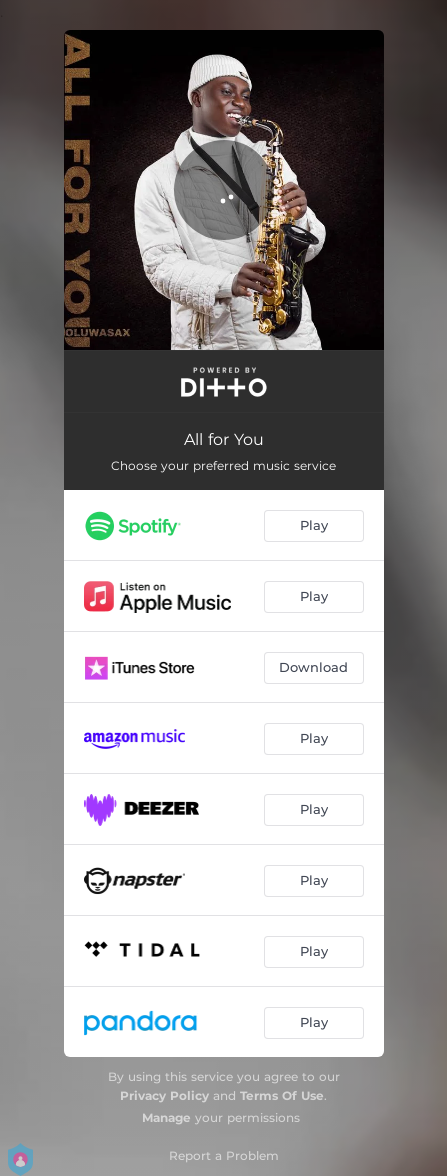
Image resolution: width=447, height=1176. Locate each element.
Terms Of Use (282, 1095)
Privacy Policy (164, 1095)
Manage (166, 1117)
